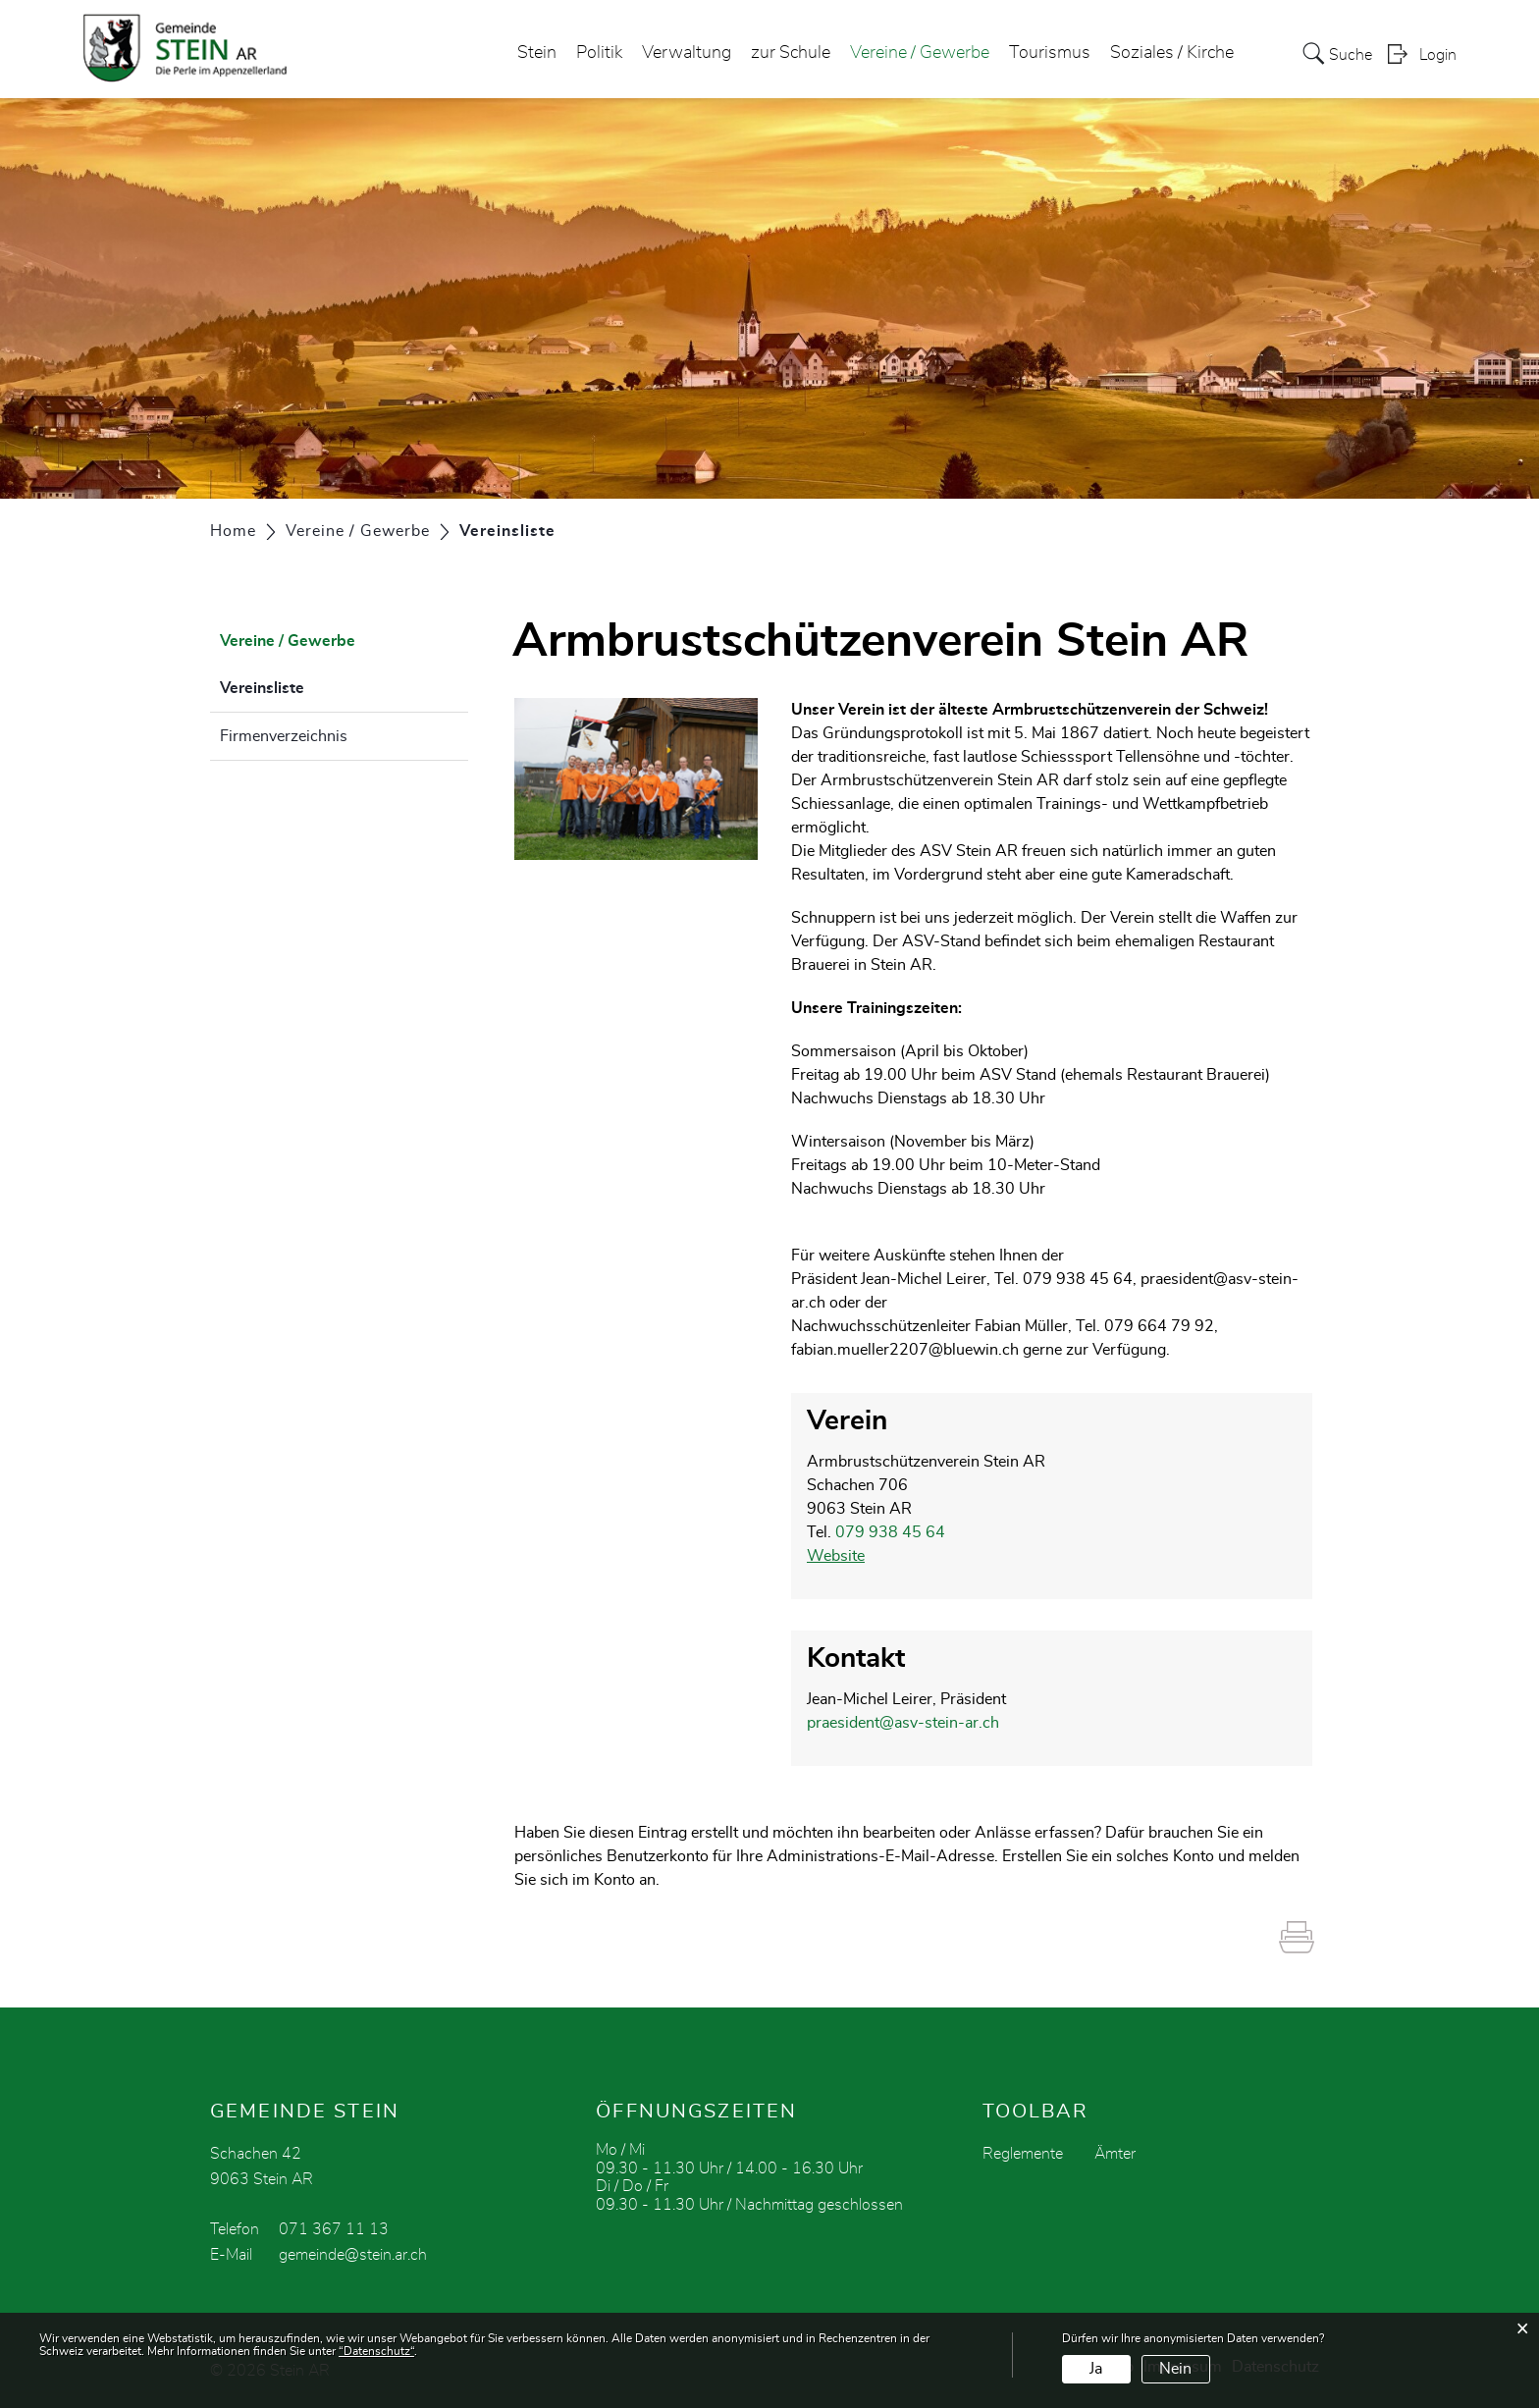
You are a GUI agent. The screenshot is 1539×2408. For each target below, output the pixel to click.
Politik (599, 53)
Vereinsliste (311, 685)
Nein (1175, 2369)
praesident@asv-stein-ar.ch (903, 1723)
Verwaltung (686, 53)
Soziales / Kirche (1172, 53)
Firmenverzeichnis (283, 736)
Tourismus (1049, 53)
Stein (537, 53)
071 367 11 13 (334, 2229)
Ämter (1115, 2154)
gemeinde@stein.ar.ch (353, 2255)
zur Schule (790, 53)
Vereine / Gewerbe (919, 53)
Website (836, 1556)
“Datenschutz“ (376, 2351)
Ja (1095, 2369)
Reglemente (1022, 2154)
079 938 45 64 (890, 1532)
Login (1438, 55)
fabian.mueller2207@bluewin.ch (905, 1350)
